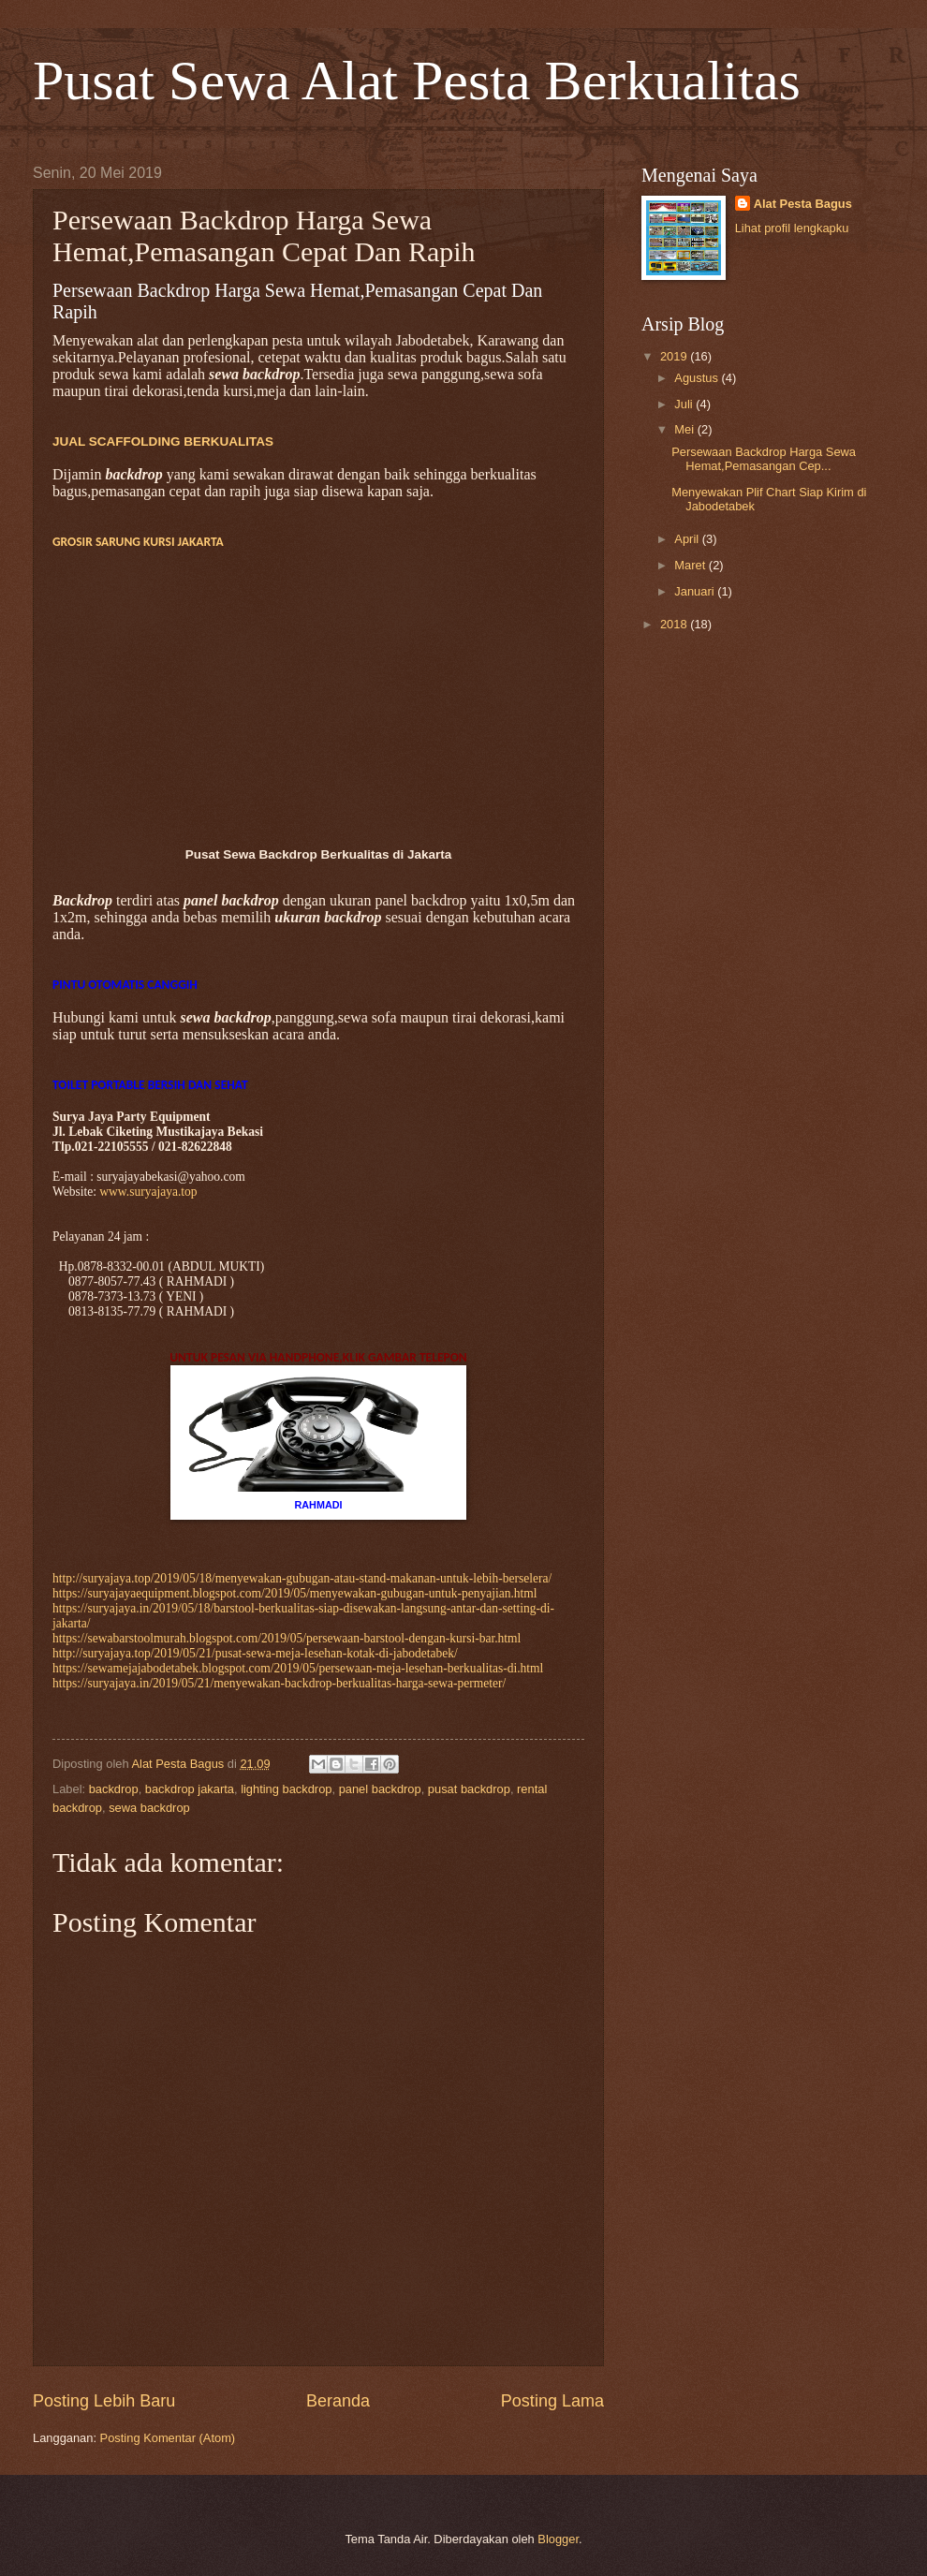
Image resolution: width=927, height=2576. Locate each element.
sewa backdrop (149, 1808)
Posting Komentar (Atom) (168, 2438)
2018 (675, 624)
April (687, 539)
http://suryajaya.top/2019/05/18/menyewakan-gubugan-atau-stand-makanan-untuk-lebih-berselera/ (302, 1578)
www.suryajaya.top (148, 1192)
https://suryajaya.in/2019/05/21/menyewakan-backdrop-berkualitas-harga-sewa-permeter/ (279, 1683)
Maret (691, 565)
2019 (675, 356)
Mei (685, 429)
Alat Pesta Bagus (803, 204)
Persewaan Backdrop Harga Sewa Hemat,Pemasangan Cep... (763, 459)
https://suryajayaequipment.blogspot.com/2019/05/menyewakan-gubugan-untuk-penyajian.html (294, 1593)
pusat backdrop (469, 1789)
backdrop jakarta (189, 1789)
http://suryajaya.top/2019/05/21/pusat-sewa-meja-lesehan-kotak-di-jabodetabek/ (255, 1653)
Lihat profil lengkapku (792, 228)
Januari (695, 591)
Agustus (697, 378)
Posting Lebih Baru (104, 2401)
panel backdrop (380, 1789)
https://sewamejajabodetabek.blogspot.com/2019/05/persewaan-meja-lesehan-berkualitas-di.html (297, 1668)
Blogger (558, 2539)
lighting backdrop (286, 1789)
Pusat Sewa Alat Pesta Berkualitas (417, 80)
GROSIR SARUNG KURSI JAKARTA (138, 542)
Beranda (338, 2401)
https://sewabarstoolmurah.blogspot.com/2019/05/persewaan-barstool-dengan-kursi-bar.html (286, 1638)
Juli (685, 404)
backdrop (114, 1789)
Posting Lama (552, 2401)
